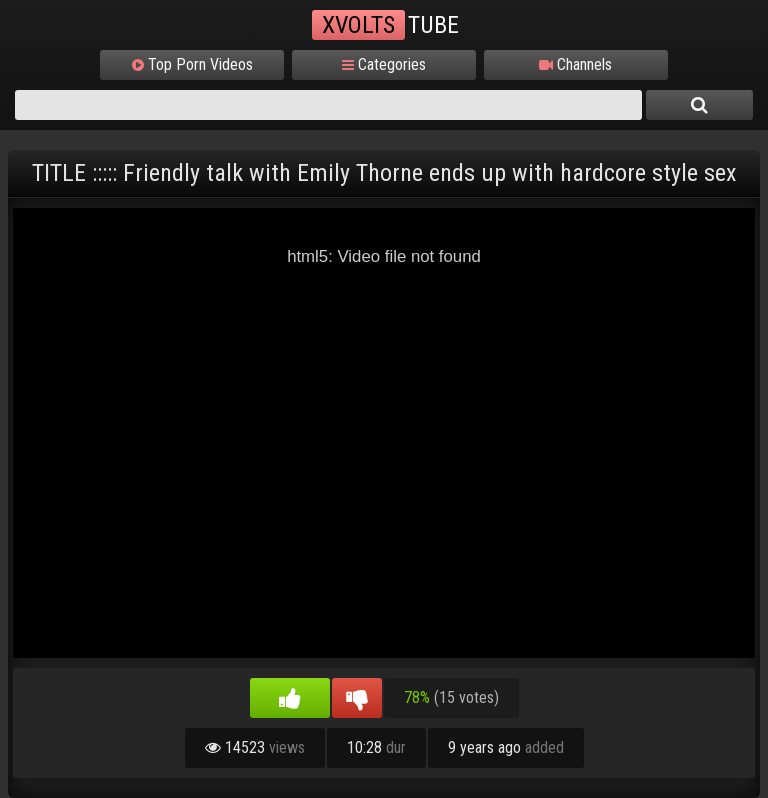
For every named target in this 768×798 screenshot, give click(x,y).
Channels (575, 65)
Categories (384, 65)
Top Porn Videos (192, 65)
